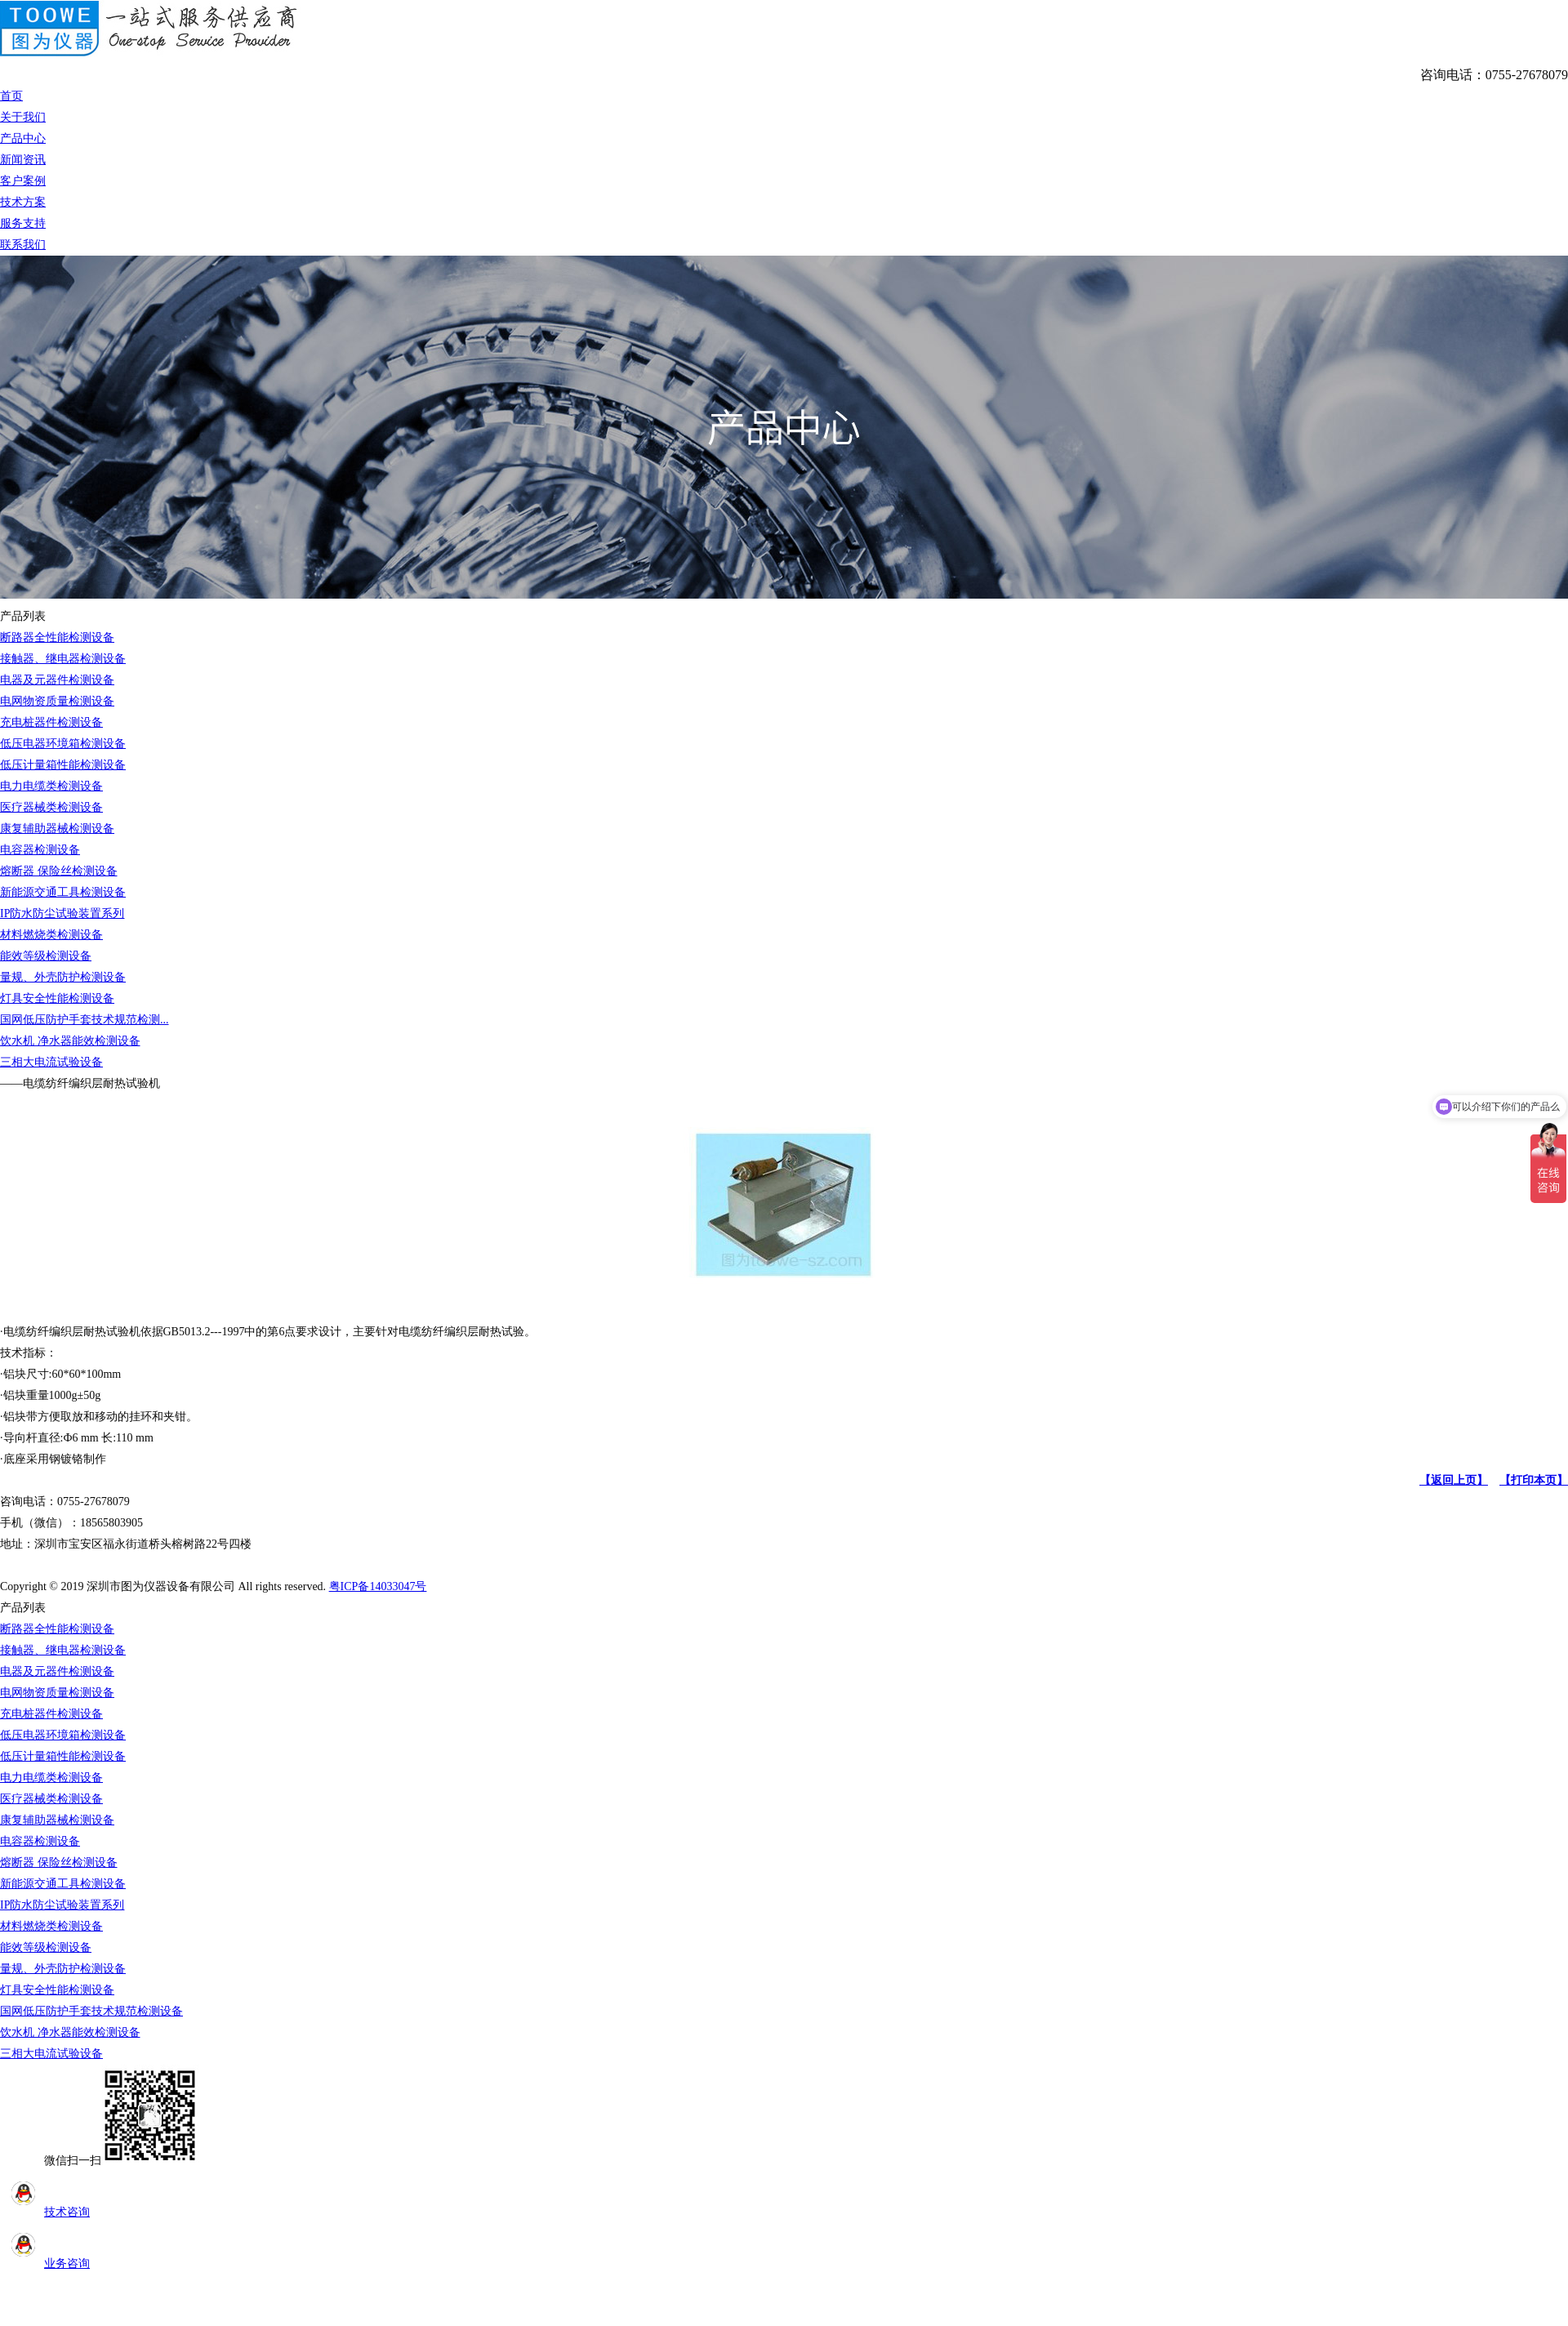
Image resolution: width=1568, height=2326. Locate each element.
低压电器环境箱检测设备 (63, 743)
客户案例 (23, 181)
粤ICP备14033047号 (378, 1586)
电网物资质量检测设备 (57, 701)
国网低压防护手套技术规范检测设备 (91, 2011)
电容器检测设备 (40, 850)
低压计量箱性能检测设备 (63, 765)
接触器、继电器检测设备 (63, 659)
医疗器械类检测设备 (51, 807)
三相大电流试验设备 (51, 1062)
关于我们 (23, 117)
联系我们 (23, 244)
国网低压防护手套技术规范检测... (84, 1020)
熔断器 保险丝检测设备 (59, 871)
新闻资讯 (23, 160)
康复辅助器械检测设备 (57, 828)
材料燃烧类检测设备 (51, 935)
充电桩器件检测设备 (51, 722)
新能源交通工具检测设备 (63, 892)
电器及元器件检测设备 (57, 680)
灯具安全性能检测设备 (57, 998)
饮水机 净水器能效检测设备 (70, 1041)
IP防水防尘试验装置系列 (62, 913)
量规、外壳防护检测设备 (63, 977)
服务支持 (23, 223)
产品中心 (23, 138)
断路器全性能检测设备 (57, 637)
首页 (11, 96)
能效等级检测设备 (45, 956)
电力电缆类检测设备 (51, 786)
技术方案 (23, 202)
